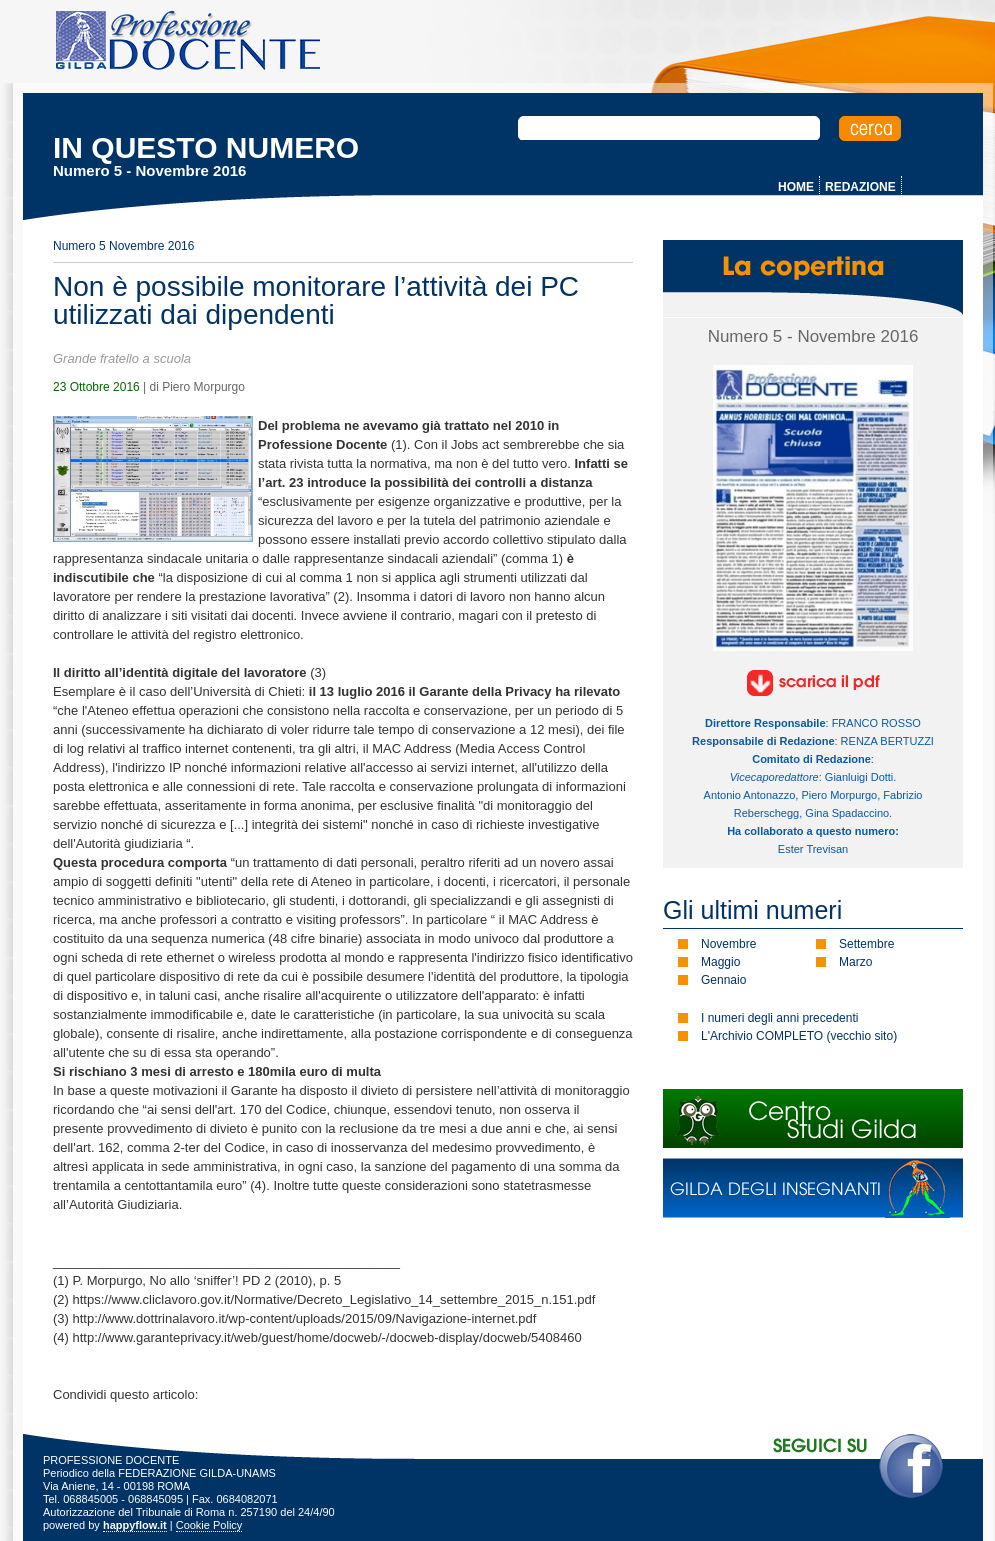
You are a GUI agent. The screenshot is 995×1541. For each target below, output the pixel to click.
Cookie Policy (209, 1525)
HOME (796, 187)
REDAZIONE (860, 187)
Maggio (720, 962)
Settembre (866, 944)
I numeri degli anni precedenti (779, 1018)
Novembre (728, 944)
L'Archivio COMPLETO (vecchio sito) (799, 1036)
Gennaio (723, 980)
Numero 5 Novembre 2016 (123, 246)
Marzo (855, 962)
